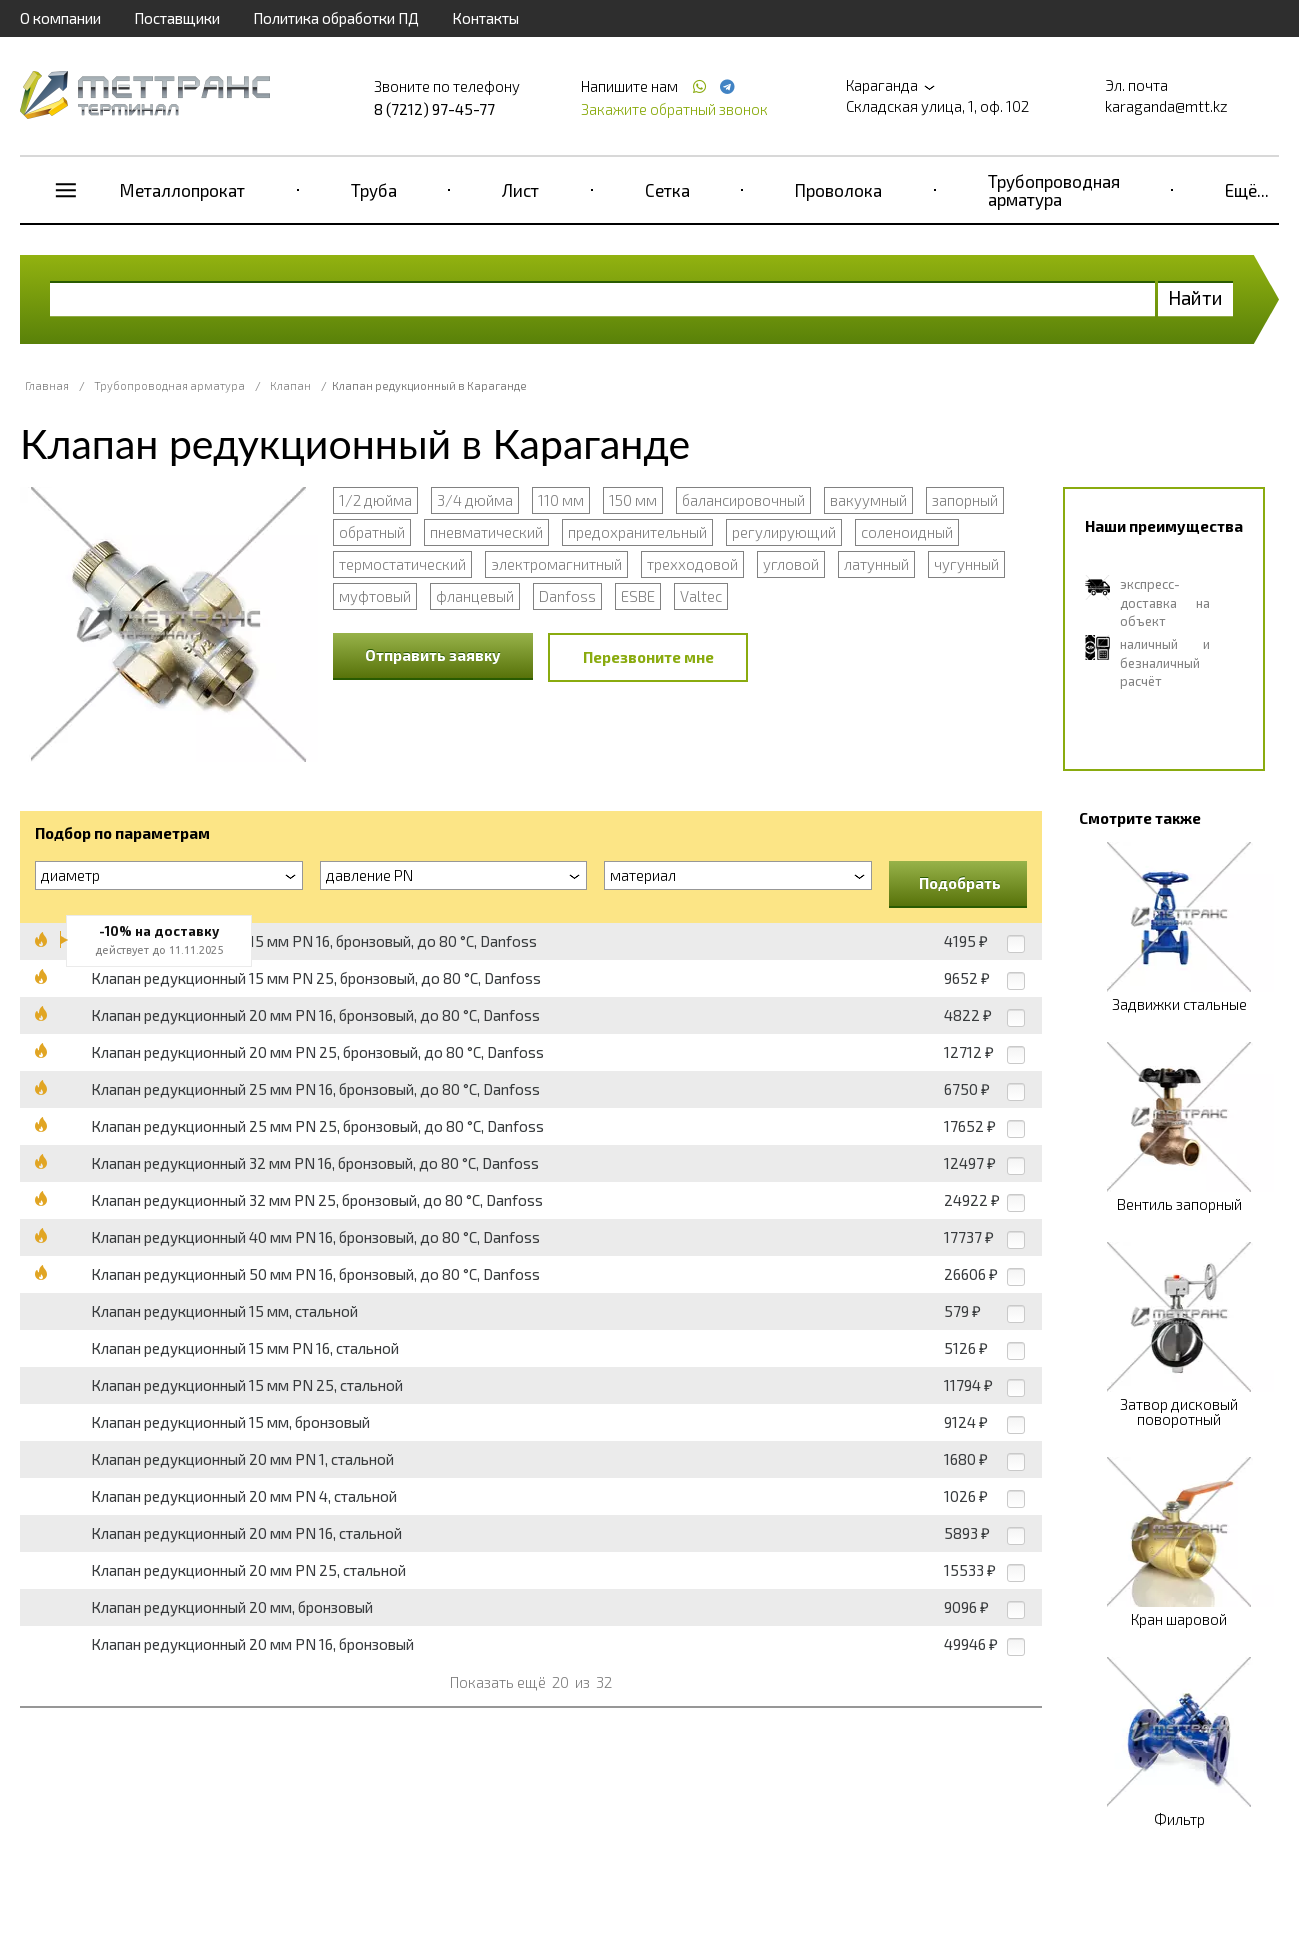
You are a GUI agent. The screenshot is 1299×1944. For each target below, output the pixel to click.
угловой (791, 564)
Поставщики (177, 18)
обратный (372, 532)
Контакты (485, 18)
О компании (60, 18)
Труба (374, 190)
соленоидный (907, 532)
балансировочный (743, 500)
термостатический (402, 564)
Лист (520, 190)
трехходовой (692, 564)
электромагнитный (556, 564)
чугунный (966, 564)
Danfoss (567, 596)
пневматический (486, 532)
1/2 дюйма (375, 500)
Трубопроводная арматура (1054, 190)
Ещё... (1247, 190)
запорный (965, 500)
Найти (1195, 297)
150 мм (633, 500)
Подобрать (960, 883)
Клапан (290, 385)
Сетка (667, 190)
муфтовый (375, 596)
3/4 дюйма (475, 500)
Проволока (838, 190)
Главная (47, 385)
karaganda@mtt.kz (1166, 106)
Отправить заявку (433, 655)
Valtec (701, 596)
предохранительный (637, 532)
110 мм (561, 500)
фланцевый (475, 596)
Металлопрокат (182, 190)
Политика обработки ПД (336, 18)
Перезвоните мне (648, 657)
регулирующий (784, 532)
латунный (876, 564)
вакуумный (868, 500)
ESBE (638, 596)
